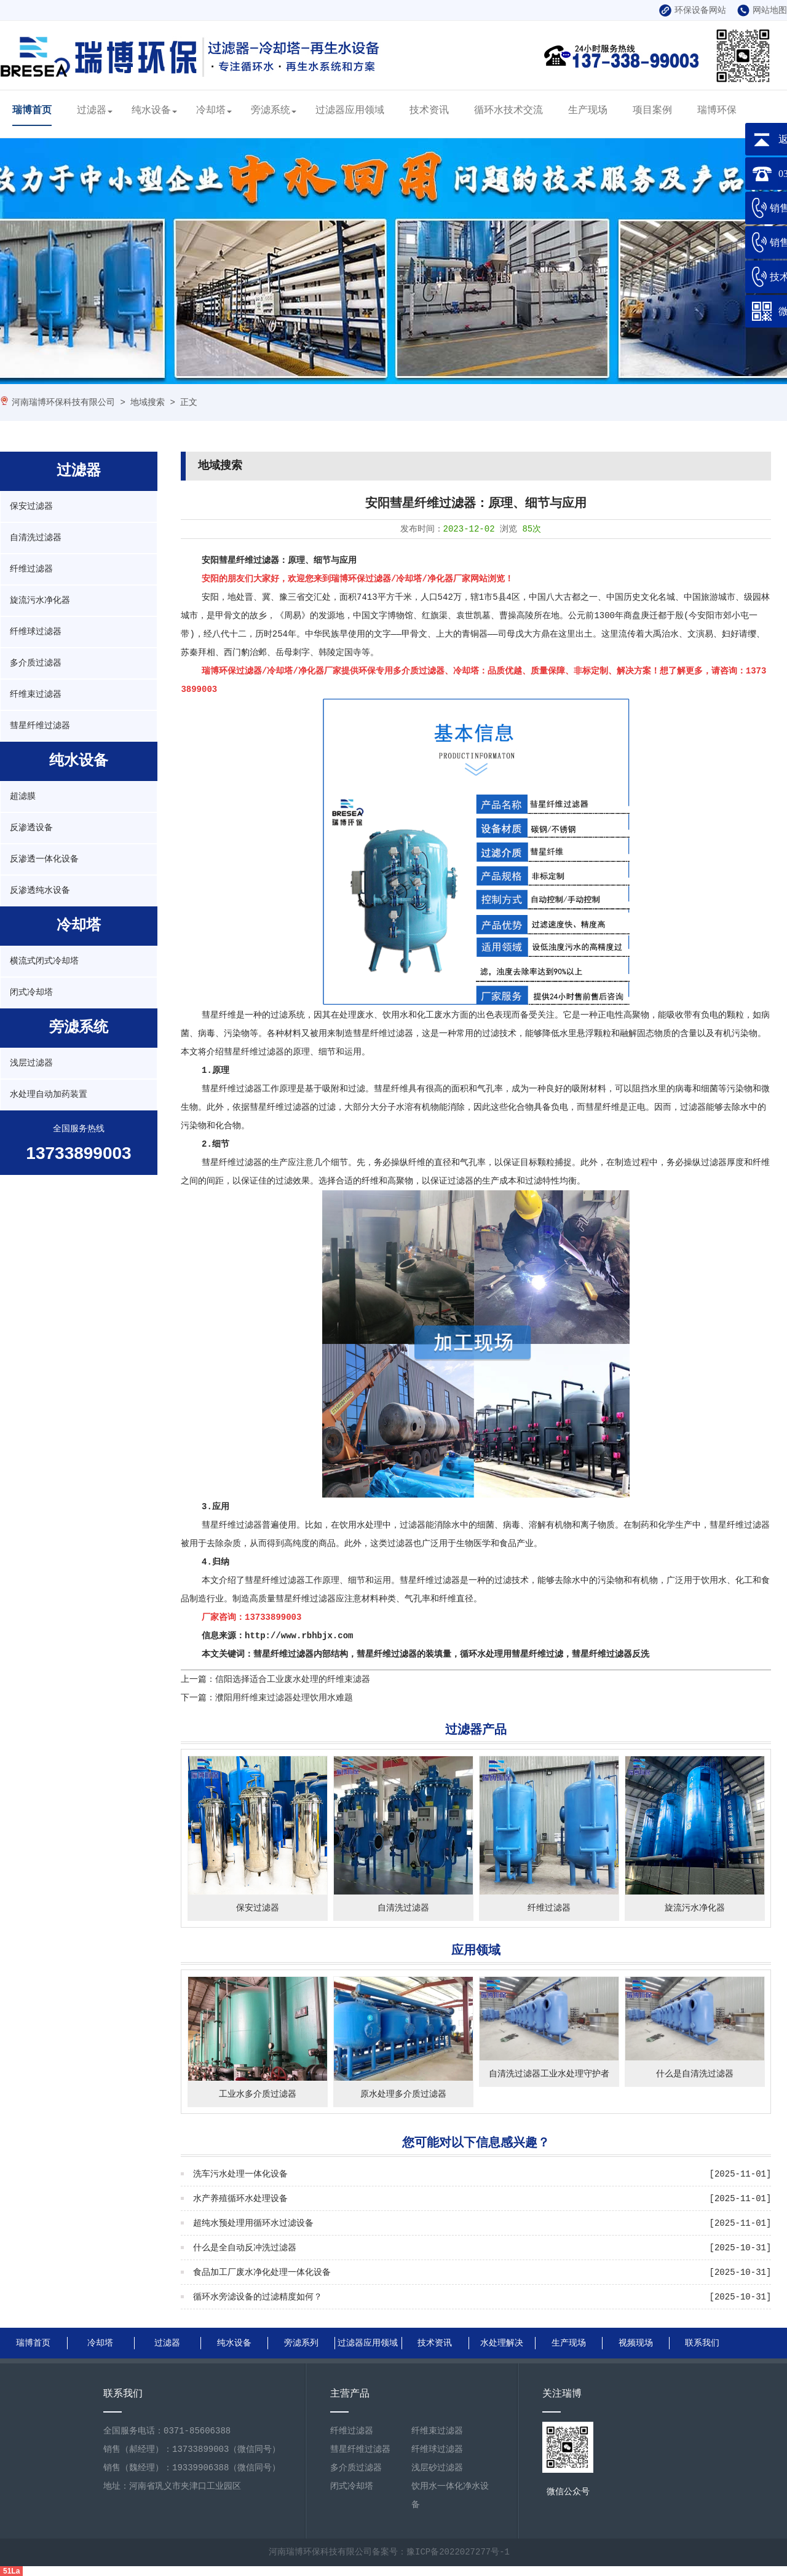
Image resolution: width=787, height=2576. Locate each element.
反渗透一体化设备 (44, 859)
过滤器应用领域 (349, 110)
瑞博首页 (32, 110)
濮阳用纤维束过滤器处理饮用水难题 (284, 1698)
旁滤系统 (270, 110)
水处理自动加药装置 (48, 1094)
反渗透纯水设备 (40, 890)
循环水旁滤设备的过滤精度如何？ (257, 2297)
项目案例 (652, 110)
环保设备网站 (692, 10)
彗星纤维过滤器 (40, 726)
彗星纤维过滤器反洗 (610, 1654)
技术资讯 (429, 110)
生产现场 (587, 110)
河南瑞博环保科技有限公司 (63, 402)
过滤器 (91, 110)
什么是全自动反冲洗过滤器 (244, 2248)
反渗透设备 (31, 828)
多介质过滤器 (35, 663)
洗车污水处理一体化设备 (240, 2174)
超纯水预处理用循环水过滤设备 (253, 2223)
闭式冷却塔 (31, 992)
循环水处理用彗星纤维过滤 (511, 1654)
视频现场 (636, 2343)
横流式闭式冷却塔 (44, 961)
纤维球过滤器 (35, 632)
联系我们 (702, 2343)
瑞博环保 (717, 110)
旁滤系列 (301, 2343)
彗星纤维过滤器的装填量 (404, 1654)
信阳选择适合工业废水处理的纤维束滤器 (292, 1679)
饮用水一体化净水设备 (450, 2495)
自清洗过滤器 (35, 538)
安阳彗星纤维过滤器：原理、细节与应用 (279, 560)
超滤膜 (23, 796)
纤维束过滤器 (35, 694)
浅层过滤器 (31, 1063)
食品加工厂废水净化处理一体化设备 (262, 2272)
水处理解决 (501, 2343)
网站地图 (762, 10)
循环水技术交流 (508, 110)
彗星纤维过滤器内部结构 (300, 1654)
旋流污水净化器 (40, 600)
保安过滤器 (31, 506)
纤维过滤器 (31, 569)
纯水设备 (151, 110)
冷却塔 (211, 110)
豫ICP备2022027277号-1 (458, 2552)
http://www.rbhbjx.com (299, 1636)
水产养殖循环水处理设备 (240, 2199)
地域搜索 (147, 402)
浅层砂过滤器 (437, 2468)
